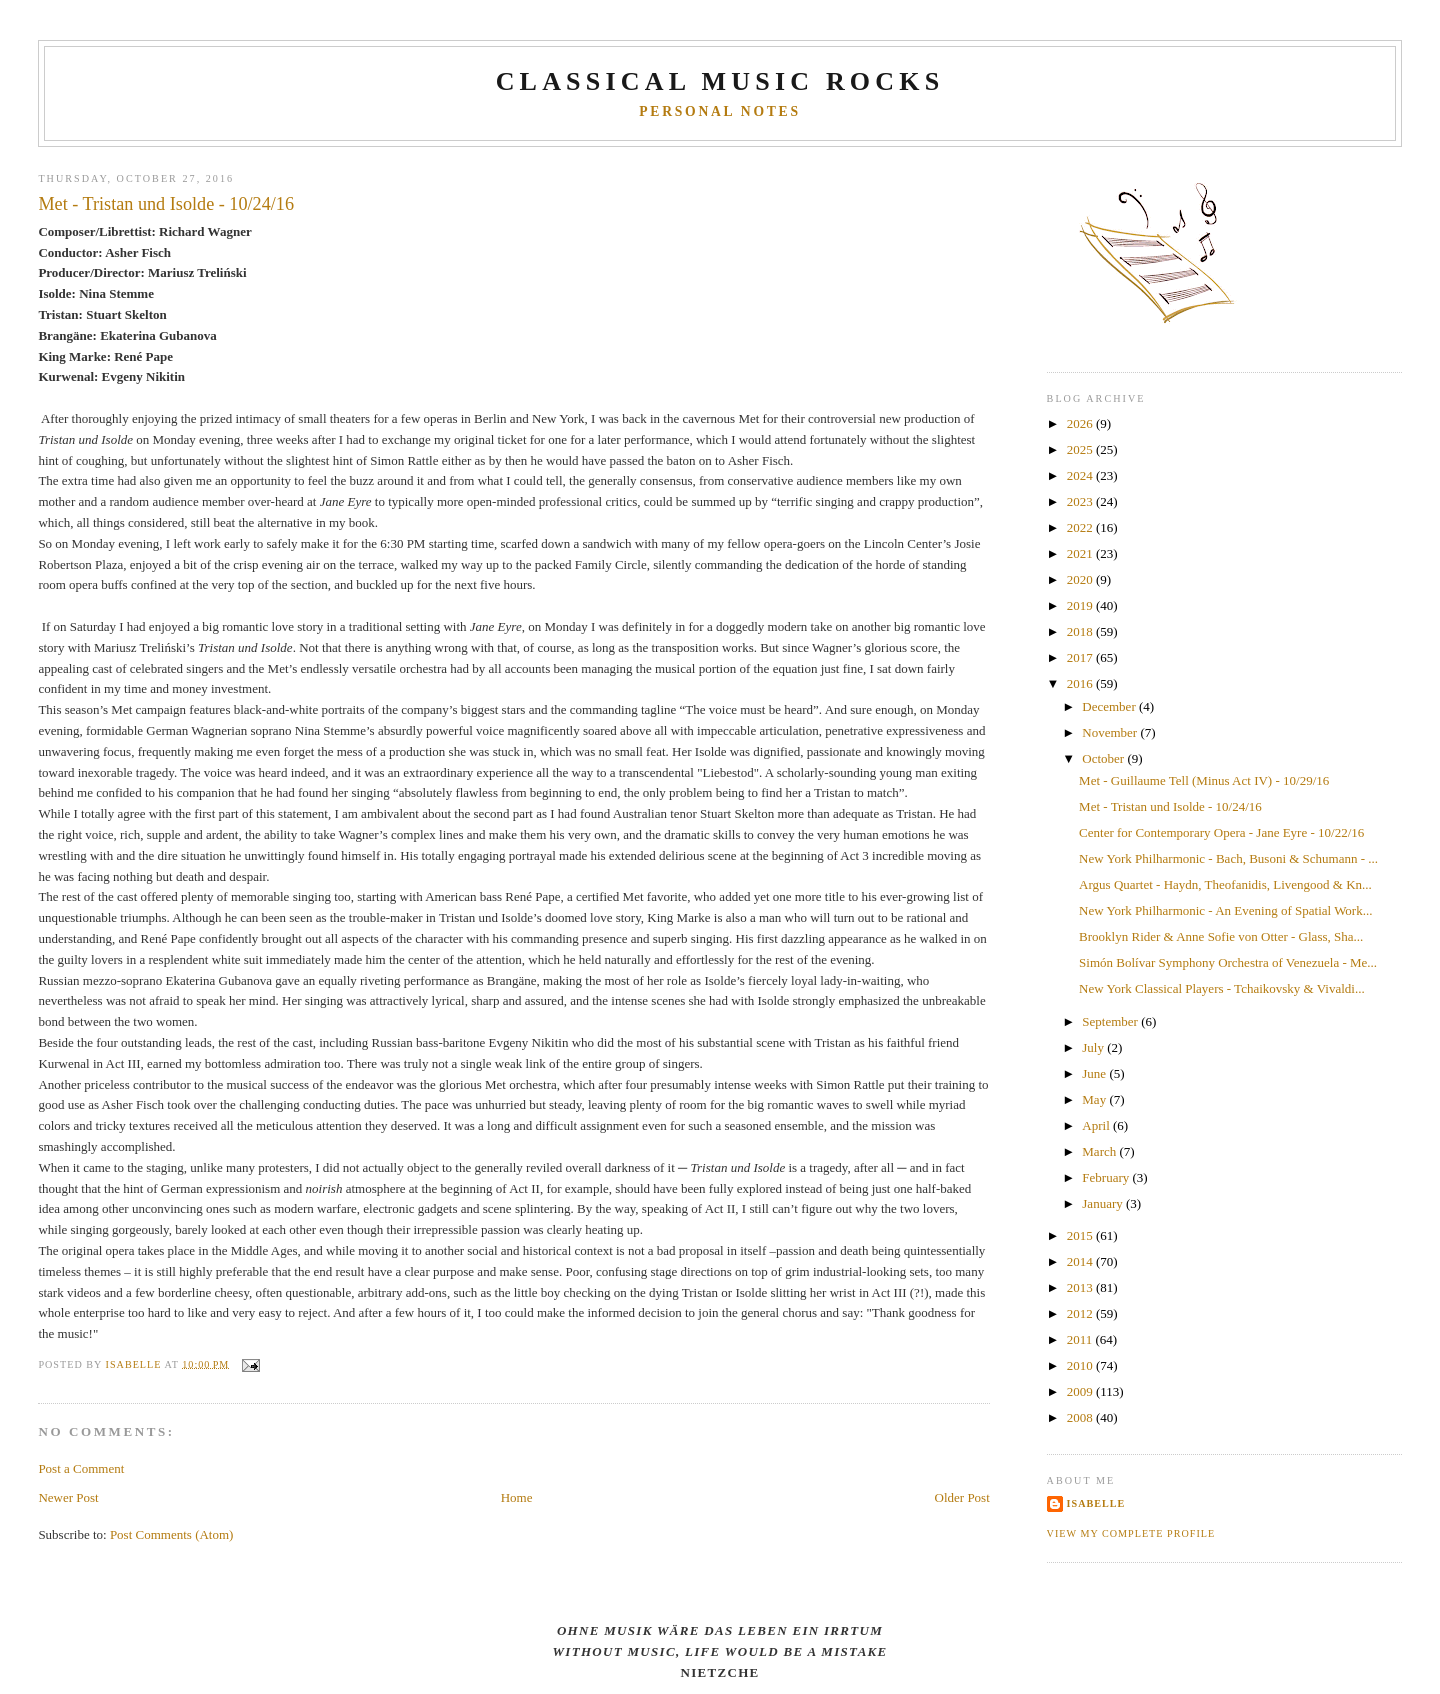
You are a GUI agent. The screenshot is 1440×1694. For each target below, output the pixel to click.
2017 (1081, 657)
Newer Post (68, 1497)
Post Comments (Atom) (172, 1534)
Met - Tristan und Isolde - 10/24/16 (1170, 806)
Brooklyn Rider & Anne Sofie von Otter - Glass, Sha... (1221, 936)
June (1095, 1073)
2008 (1081, 1417)
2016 (1081, 683)
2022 (1081, 527)
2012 (1081, 1313)
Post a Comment (81, 1468)
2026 (1081, 423)
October (1104, 758)
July (1094, 1047)
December (1110, 706)
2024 (1081, 475)
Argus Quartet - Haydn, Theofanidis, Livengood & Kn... (1225, 884)
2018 (1081, 631)
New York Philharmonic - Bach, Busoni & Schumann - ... (1228, 858)
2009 (1081, 1391)
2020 (1081, 579)
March (1100, 1151)
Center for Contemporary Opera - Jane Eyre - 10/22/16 (1221, 832)
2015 (1081, 1235)
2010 (1081, 1365)
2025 (1081, 449)
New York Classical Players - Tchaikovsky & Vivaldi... (1222, 988)
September (1111, 1021)
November (1111, 732)
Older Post (962, 1497)
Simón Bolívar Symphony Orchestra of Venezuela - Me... (1228, 962)
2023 (1081, 501)
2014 (1081, 1261)
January (1104, 1203)
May (1095, 1099)
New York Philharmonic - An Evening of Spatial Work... (1225, 910)
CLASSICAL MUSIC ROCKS (720, 81)
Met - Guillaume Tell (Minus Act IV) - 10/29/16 (1204, 780)
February (1107, 1177)
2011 (1081, 1339)
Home (517, 1497)
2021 (1081, 553)
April (1097, 1125)
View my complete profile (1131, 1533)
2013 (1081, 1287)
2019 (1081, 605)
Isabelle (1096, 1503)
